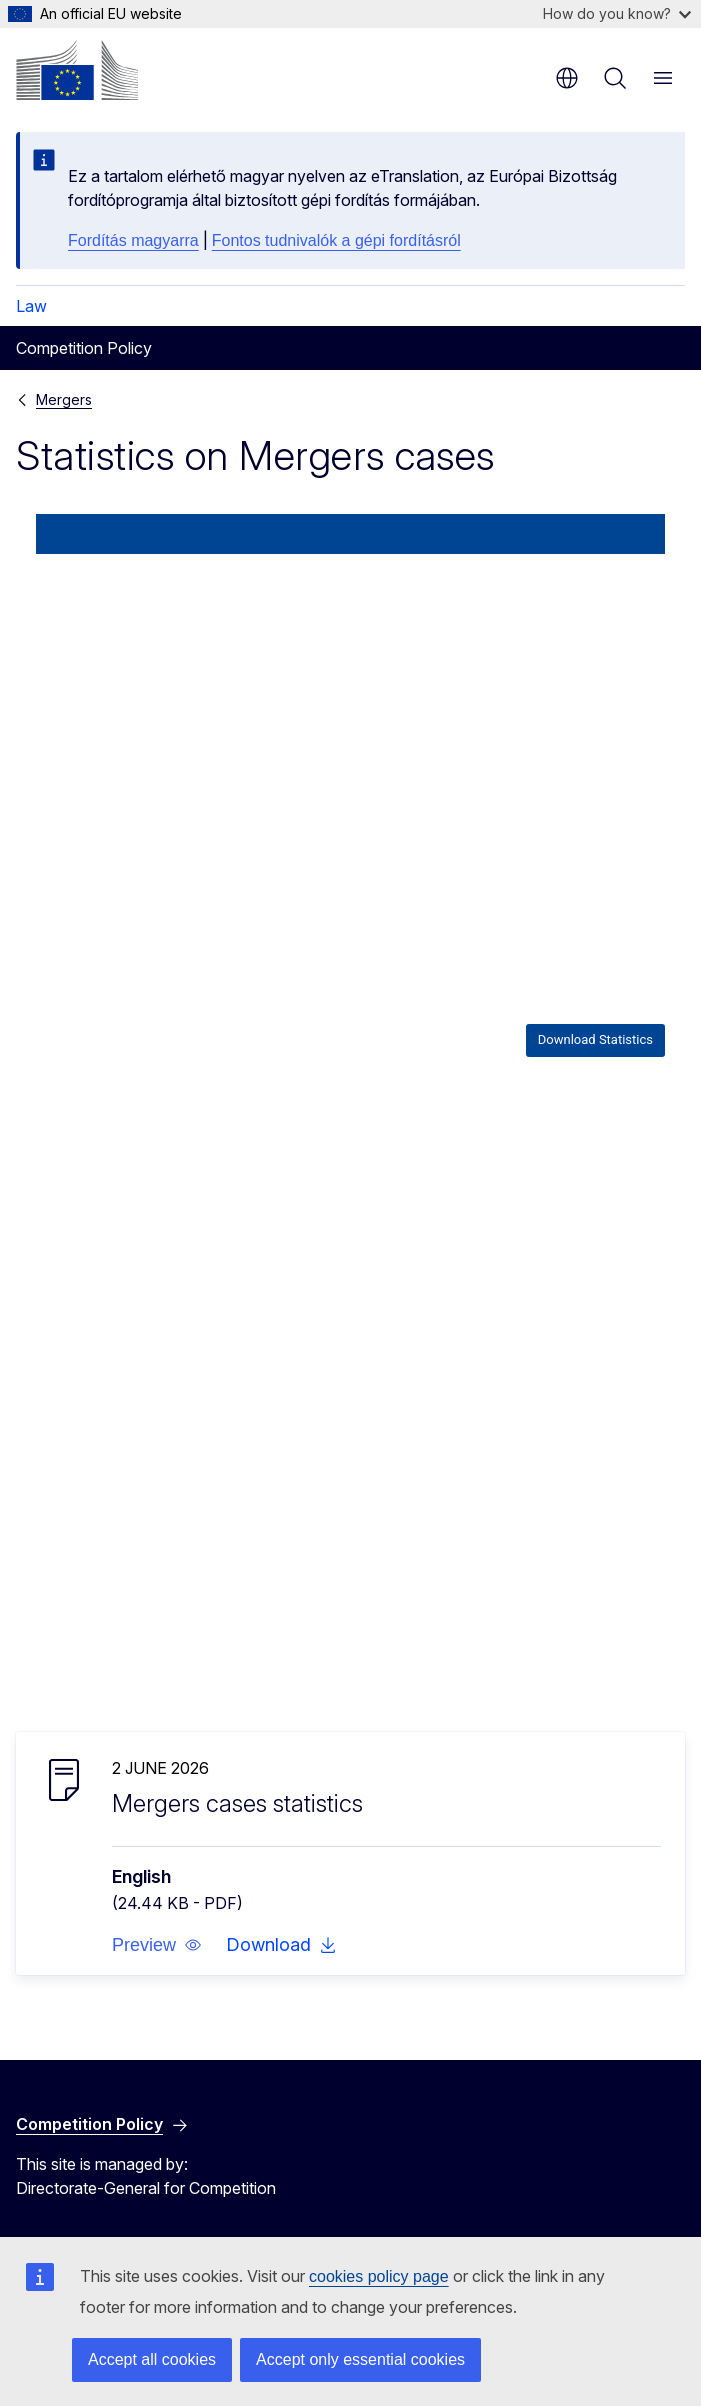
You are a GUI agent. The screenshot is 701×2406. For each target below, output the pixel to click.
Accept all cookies (152, 2359)
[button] (157, 1945)
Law (31, 306)
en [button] (567, 78)
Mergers (64, 399)
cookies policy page (379, 2276)
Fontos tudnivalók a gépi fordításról (336, 240)
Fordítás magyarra (133, 240)
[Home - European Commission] (77, 70)
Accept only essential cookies (360, 2359)
